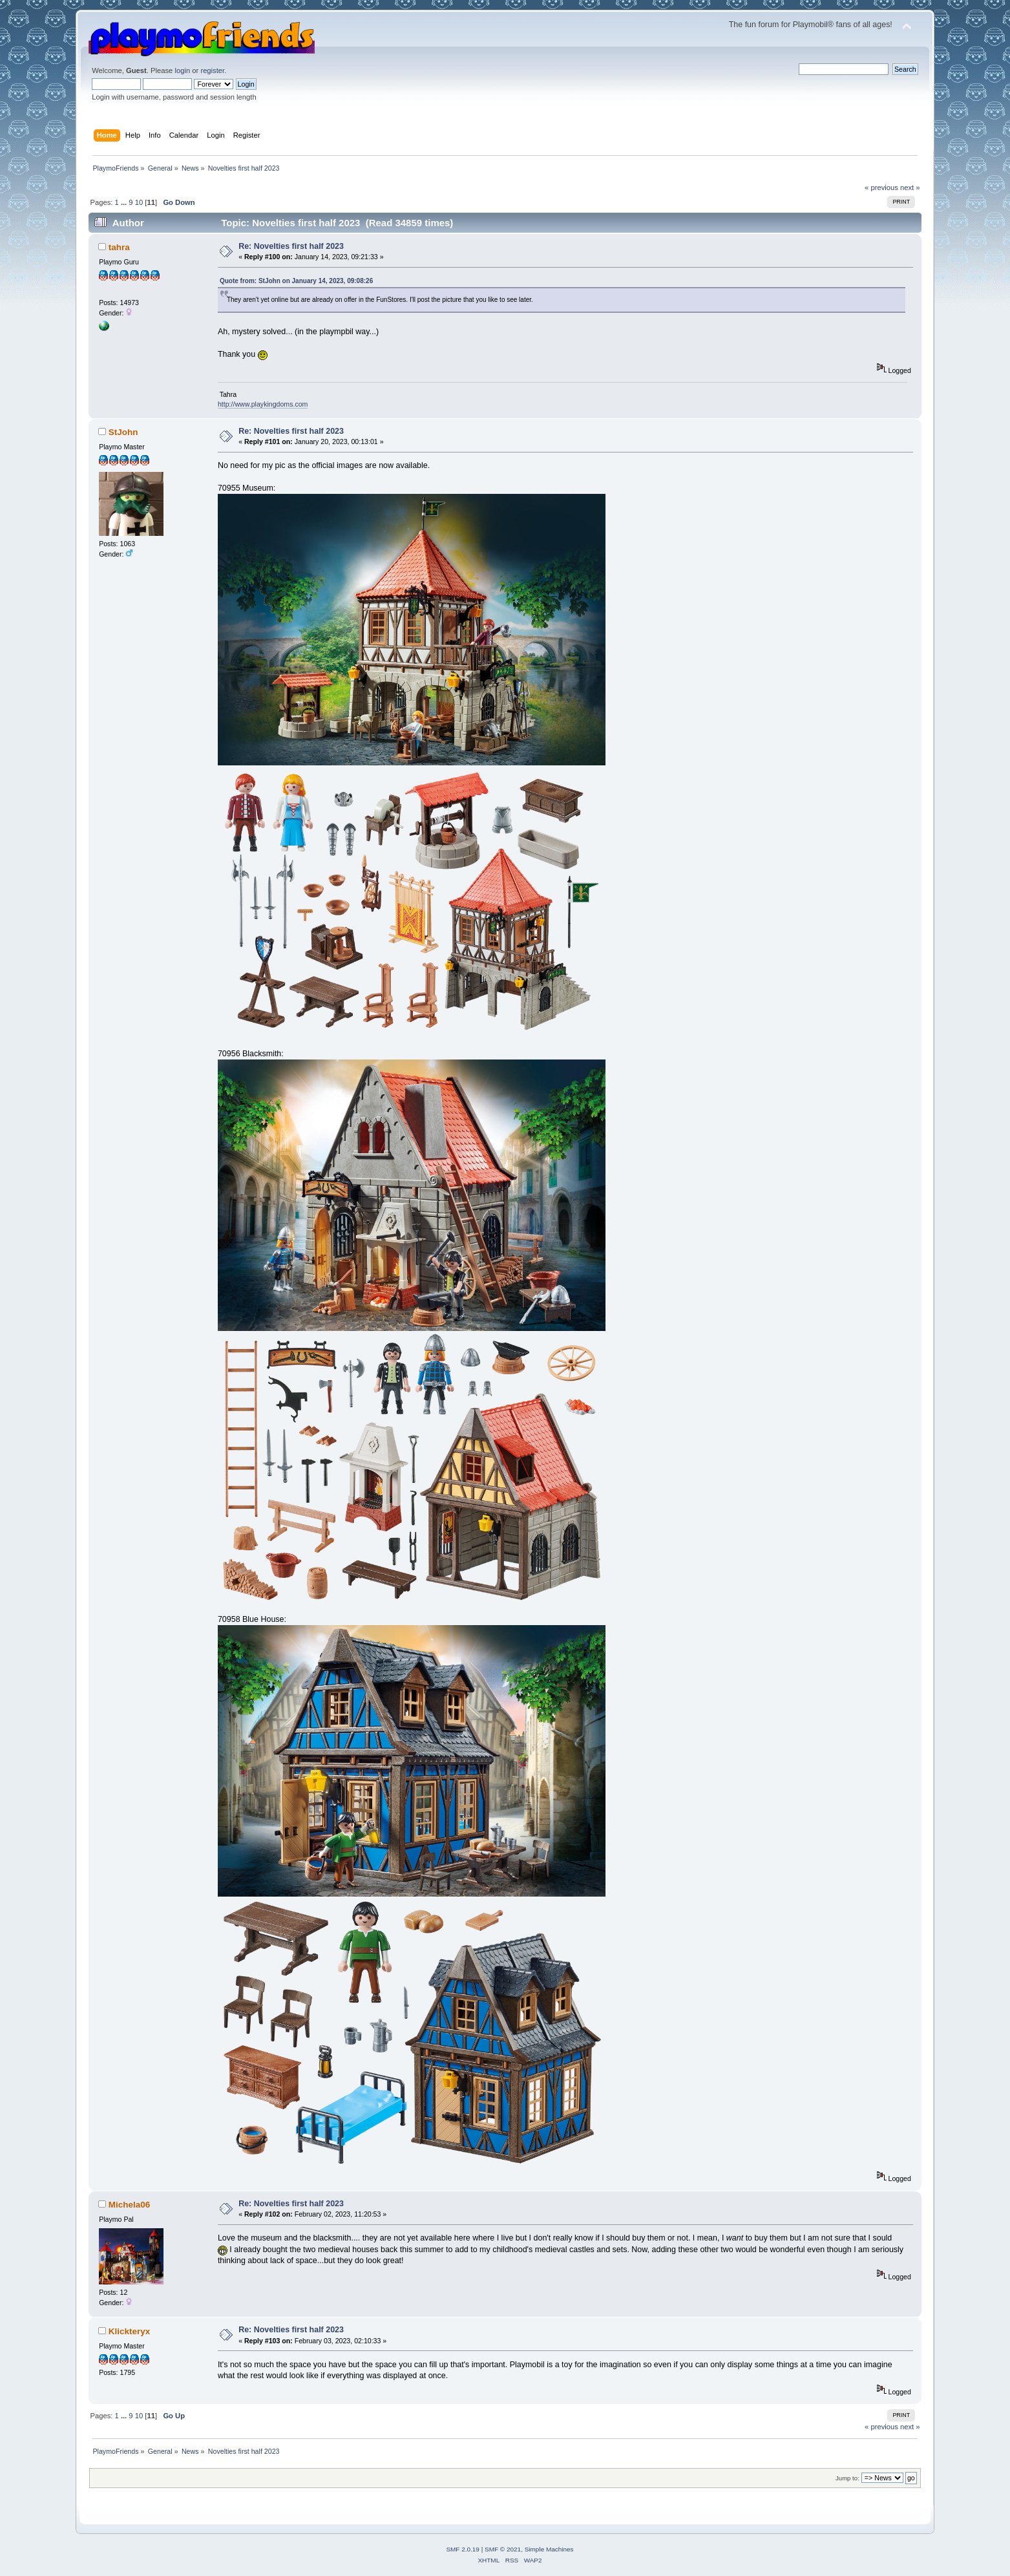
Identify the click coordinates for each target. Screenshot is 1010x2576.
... (125, 202)
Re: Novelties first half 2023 (291, 246)
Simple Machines (549, 2549)
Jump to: (847, 2478)
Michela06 (129, 2204)
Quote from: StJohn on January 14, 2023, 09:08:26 (296, 280)
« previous (881, 187)
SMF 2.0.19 (462, 2549)
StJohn (123, 432)
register (212, 70)
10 (139, 202)
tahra (119, 247)
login (182, 70)
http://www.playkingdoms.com (263, 404)
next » (910, 187)
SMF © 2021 (503, 2549)
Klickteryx (129, 2331)
